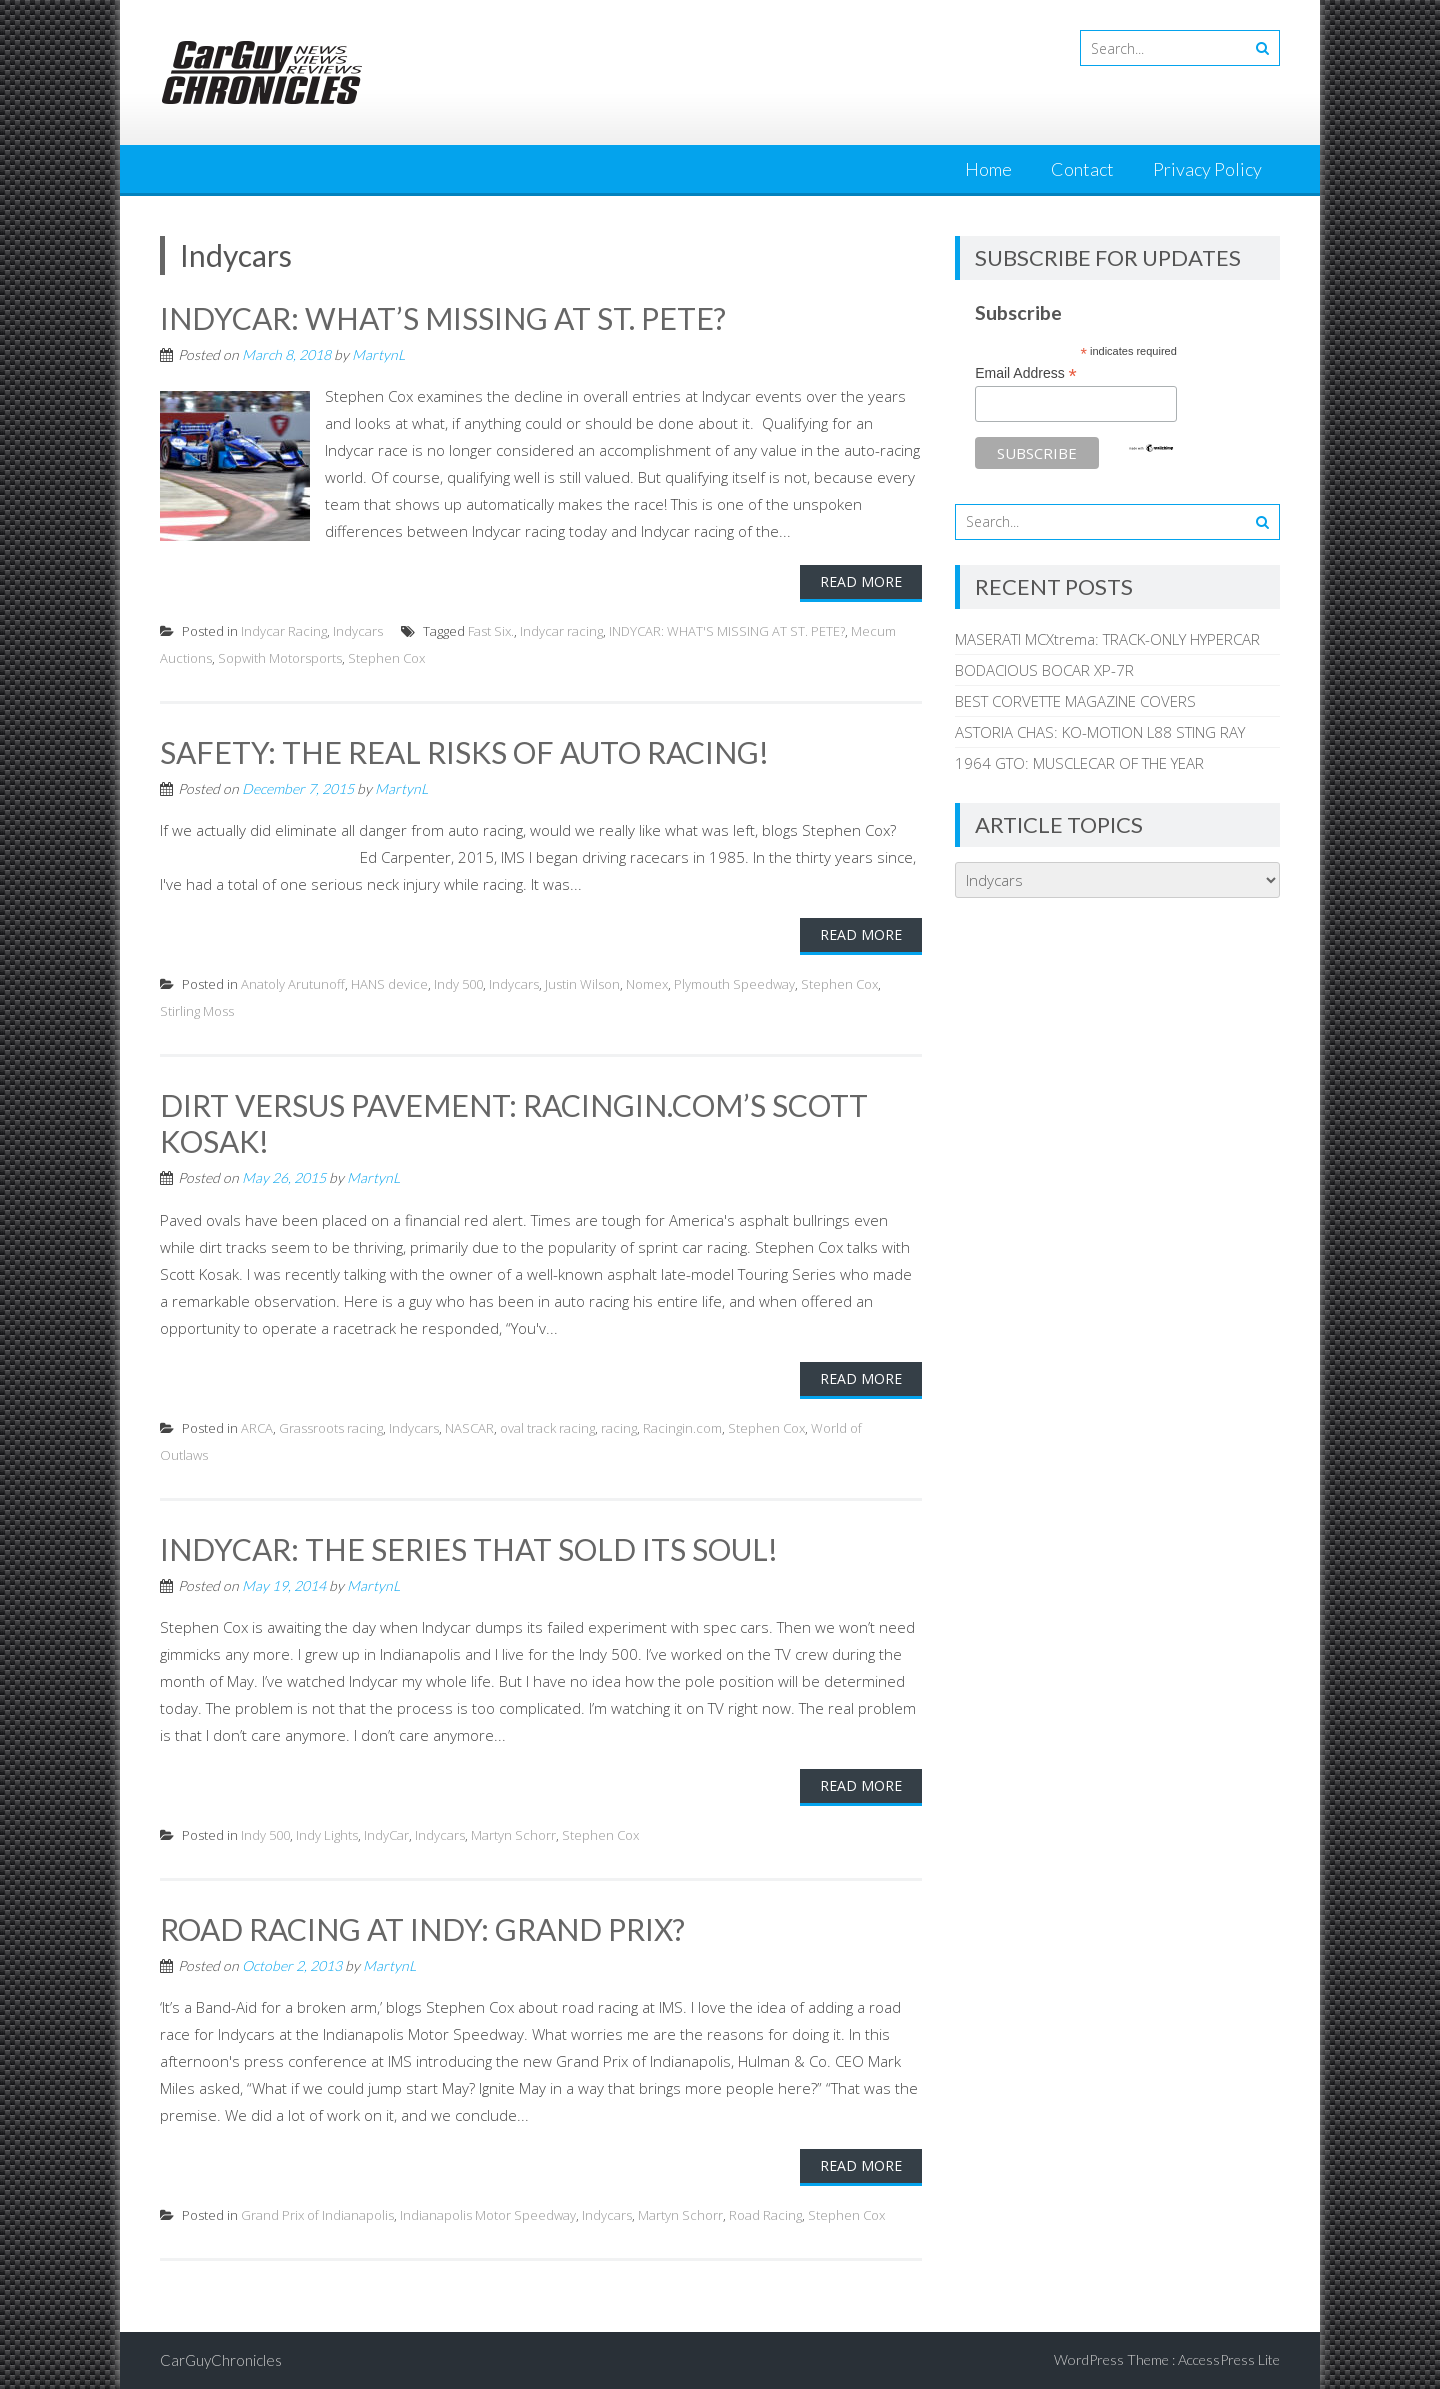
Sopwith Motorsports (280, 658)
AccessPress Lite (1229, 2359)
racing (619, 1428)
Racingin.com (682, 1428)
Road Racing (765, 2215)
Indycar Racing (284, 631)
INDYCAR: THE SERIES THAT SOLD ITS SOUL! (469, 1549)
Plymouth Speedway (734, 984)
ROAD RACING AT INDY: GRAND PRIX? (422, 1929)
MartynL (378, 354)
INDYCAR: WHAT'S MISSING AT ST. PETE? (727, 631)
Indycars (358, 631)
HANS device (389, 984)
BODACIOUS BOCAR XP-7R (1044, 670)
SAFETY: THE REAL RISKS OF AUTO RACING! (464, 752)
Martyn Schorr (513, 1835)
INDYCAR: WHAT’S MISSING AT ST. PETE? (443, 318)
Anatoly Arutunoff (293, 984)
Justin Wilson (582, 984)
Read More (861, 581)
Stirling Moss (197, 1011)
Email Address (1026, 373)
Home (988, 169)
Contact (1082, 169)
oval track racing (547, 1428)
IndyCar (386, 1835)
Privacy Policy (1207, 169)
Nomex (647, 984)
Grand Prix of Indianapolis (317, 2215)
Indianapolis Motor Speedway (488, 2215)
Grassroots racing (331, 1428)
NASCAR (469, 1428)
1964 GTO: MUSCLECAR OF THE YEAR (1079, 763)
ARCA (257, 1428)
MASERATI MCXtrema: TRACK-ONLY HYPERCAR (1107, 639)
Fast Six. (491, 631)
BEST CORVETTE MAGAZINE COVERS (1075, 701)
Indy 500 (458, 984)
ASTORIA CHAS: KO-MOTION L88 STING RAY (1100, 732)
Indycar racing (561, 631)
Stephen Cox (386, 658)
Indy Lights (327, 1835)
